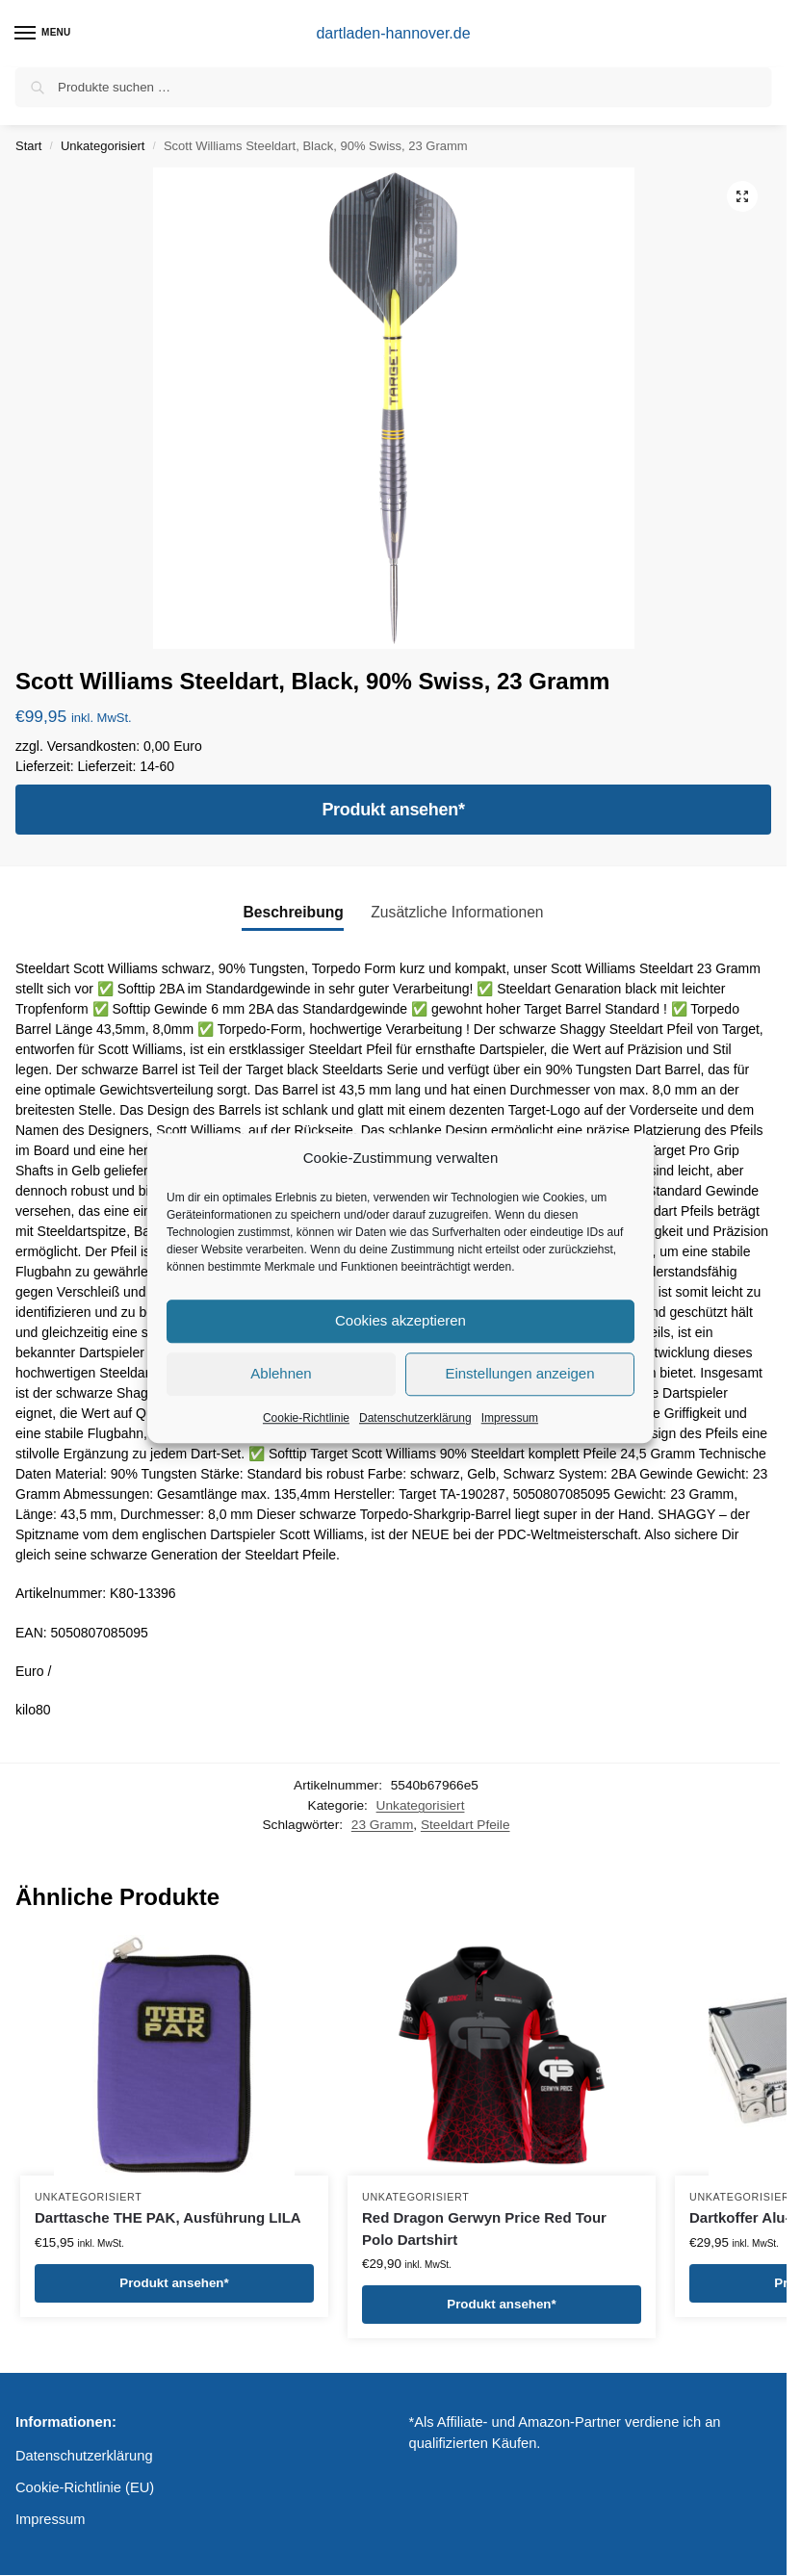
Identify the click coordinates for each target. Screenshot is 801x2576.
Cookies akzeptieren (400, 1320)
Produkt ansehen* (393, 809)
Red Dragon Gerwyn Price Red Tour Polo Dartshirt (484, 2228)
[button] (742, 196)
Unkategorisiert (102, 146)
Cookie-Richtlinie (306, 1418)
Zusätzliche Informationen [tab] (457, 912)
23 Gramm (382, 1824)
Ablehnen (280, 1373)
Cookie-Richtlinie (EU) (84, 2487)
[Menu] (43, 33)
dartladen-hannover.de (393, 33)
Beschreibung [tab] (293, 912)
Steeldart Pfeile (465, 1824)
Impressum (509, 1418)
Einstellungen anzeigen (519, 1373)
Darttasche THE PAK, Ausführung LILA (168, 2217)
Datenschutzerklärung (415, 1418)
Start (28, 146)
